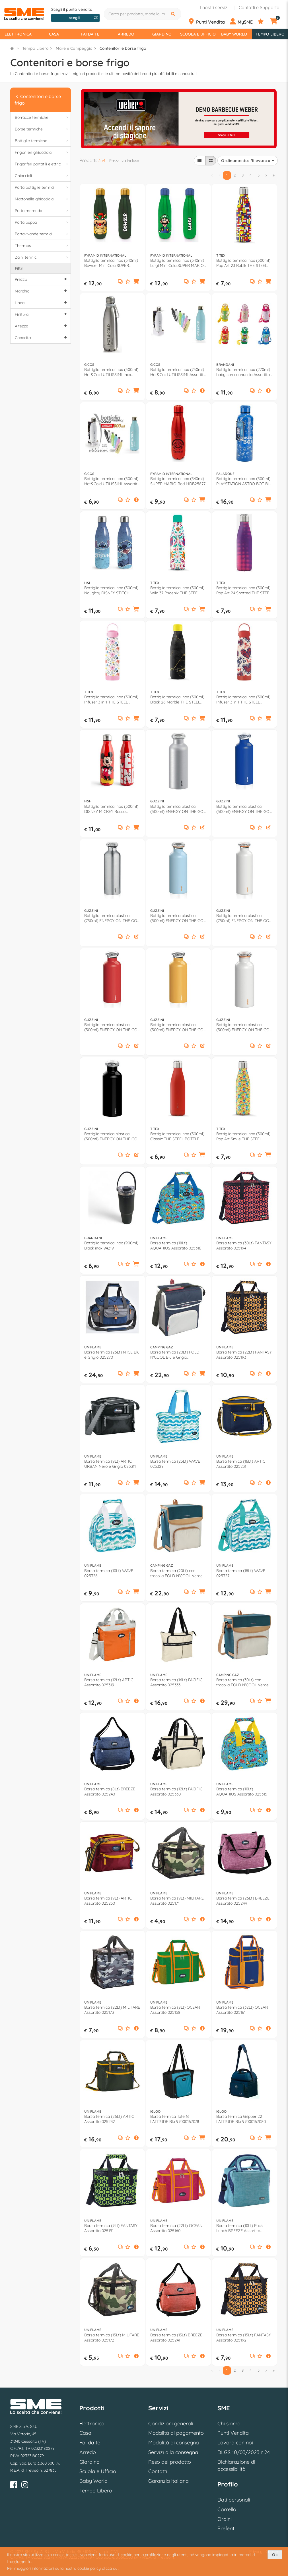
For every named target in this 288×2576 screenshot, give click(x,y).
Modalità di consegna (173, 2442)
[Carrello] (277, 21)
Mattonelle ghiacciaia (42, 199)
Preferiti (226, 2528)
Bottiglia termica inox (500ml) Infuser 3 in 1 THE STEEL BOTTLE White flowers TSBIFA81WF (111, 699)
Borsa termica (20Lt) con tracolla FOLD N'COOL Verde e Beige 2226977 (178, 1573)
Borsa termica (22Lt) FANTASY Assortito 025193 (244, 1355)
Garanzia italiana (168, 2481)
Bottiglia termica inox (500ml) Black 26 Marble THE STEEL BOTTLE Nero (177, 699)
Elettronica (18, 34)
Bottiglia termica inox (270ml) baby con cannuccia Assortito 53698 (243, 372)
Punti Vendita (233, 2433)
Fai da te (90, 34)
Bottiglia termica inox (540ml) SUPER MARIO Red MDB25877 (177, 481)
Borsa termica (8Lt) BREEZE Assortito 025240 (109, 1791)
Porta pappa (42, 222)
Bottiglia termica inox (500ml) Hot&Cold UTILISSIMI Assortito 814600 (112, 481)
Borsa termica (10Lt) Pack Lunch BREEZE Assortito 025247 (239, 2228)
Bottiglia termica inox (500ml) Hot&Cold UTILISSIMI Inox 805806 (111, 372)
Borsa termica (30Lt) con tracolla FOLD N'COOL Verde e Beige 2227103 (244, 1682)
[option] (178, 118)
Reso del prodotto (169, 2462)
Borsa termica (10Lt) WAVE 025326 (108, 1573)
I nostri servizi (214, 7)
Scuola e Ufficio (198, 34)
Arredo (126, 34)
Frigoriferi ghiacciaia (42, 152)
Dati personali (233, 2499)
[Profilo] (243, 21)
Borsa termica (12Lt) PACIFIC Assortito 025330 (176, 1791)
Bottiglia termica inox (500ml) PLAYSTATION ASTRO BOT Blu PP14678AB (243, 481)
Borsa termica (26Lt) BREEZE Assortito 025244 (243, 1901)
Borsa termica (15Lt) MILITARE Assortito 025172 (111, 2337)
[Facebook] (13, 2485)
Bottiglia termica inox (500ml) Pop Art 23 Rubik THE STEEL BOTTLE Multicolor (243, 263)
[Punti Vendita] (208, 21)
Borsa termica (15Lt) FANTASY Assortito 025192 (243, 2337)
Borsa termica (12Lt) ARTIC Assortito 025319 (108, 1682)
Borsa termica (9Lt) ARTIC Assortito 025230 (108, 1901)
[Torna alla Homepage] (12, 48)
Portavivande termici (42, 234)
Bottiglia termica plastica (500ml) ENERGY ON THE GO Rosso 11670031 (110, 1027)
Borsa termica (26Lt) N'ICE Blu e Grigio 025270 (111, 1355)
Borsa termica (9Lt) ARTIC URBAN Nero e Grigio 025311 (110, 1464)
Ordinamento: (247, 160)
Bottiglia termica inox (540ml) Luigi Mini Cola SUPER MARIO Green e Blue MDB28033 (177, 263)
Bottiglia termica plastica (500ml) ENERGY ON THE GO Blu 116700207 (243, 809)
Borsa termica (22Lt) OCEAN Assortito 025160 (176, 2228)
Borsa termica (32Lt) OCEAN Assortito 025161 (242, 2010)
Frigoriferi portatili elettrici (42, 164)
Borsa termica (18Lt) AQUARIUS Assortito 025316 (175, 1245)
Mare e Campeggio (74, 48)
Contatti (157, 2471)
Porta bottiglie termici (42, 187)
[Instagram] (24, 2485)
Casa (54, 34)
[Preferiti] (263, 21)
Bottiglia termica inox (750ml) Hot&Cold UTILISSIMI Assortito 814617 (178, 372)
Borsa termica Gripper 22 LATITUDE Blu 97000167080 (241, 2119)
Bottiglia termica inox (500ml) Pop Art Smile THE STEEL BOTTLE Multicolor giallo (243, 1136)
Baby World (234, 34)
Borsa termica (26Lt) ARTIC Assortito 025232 (109, 2119)
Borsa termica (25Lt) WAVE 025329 (175, 1464)
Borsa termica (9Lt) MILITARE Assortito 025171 (177, 1901)
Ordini (224, 2519)
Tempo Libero (270, 34)
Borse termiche (42, 129)
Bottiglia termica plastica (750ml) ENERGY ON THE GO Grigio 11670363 (110, 918)
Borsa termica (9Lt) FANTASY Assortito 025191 (110, 2228)
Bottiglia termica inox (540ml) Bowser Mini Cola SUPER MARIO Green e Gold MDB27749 (111, 263)
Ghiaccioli (42, 176)
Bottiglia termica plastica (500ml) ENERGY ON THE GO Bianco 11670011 (243, 1027)
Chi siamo (228, 2423)
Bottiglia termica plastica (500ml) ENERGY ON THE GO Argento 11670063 (176, 809)
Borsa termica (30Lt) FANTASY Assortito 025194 (243, 1245)
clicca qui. (110, 2568)
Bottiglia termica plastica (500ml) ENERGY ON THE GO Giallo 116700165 (176, 1027)
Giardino (162, 34)
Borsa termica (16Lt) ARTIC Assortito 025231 (240, 1464)
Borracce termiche (42, 118)
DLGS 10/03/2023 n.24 (243, 2452)
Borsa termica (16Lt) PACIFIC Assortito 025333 (176, 1682)
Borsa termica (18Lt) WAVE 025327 (240, 1573)
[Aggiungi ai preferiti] (127, 282)
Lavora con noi (235, 2442)
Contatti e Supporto (259, 7)
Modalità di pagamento (176, 2433)
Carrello (226, 2509)
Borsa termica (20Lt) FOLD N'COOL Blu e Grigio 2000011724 (174, 1355)
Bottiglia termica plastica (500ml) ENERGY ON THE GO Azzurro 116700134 (176, 918)
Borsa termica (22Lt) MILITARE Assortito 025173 (112, 2010)
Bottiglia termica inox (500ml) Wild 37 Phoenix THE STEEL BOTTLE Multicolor (177, 590)
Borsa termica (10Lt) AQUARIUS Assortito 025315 (241, 1791)
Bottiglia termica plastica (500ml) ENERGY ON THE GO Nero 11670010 (110, 1136)
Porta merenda (42, 211)
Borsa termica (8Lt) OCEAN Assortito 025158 (175, 2010)
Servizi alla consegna (173, 2452)
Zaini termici (42, 257)
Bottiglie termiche (42, 141)
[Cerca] (173, 14)
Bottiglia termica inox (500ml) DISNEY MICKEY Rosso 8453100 (111, 809)
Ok (275, 2554)
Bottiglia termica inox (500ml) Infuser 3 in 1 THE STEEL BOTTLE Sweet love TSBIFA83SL (243, 699)
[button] (136, 282)
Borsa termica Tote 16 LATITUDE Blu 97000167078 (174, 2119)
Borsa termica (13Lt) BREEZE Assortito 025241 (176, 2337)
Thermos (42, 246)
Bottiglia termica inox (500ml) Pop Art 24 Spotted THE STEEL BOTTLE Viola (243, 590)
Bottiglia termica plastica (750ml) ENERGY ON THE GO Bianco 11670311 (242, 918)
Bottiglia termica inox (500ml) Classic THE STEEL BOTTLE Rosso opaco (177, 1136)
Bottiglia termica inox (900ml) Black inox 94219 (111, 1245)
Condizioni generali (170, 2423)
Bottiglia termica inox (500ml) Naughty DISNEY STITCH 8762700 (111, 590)
